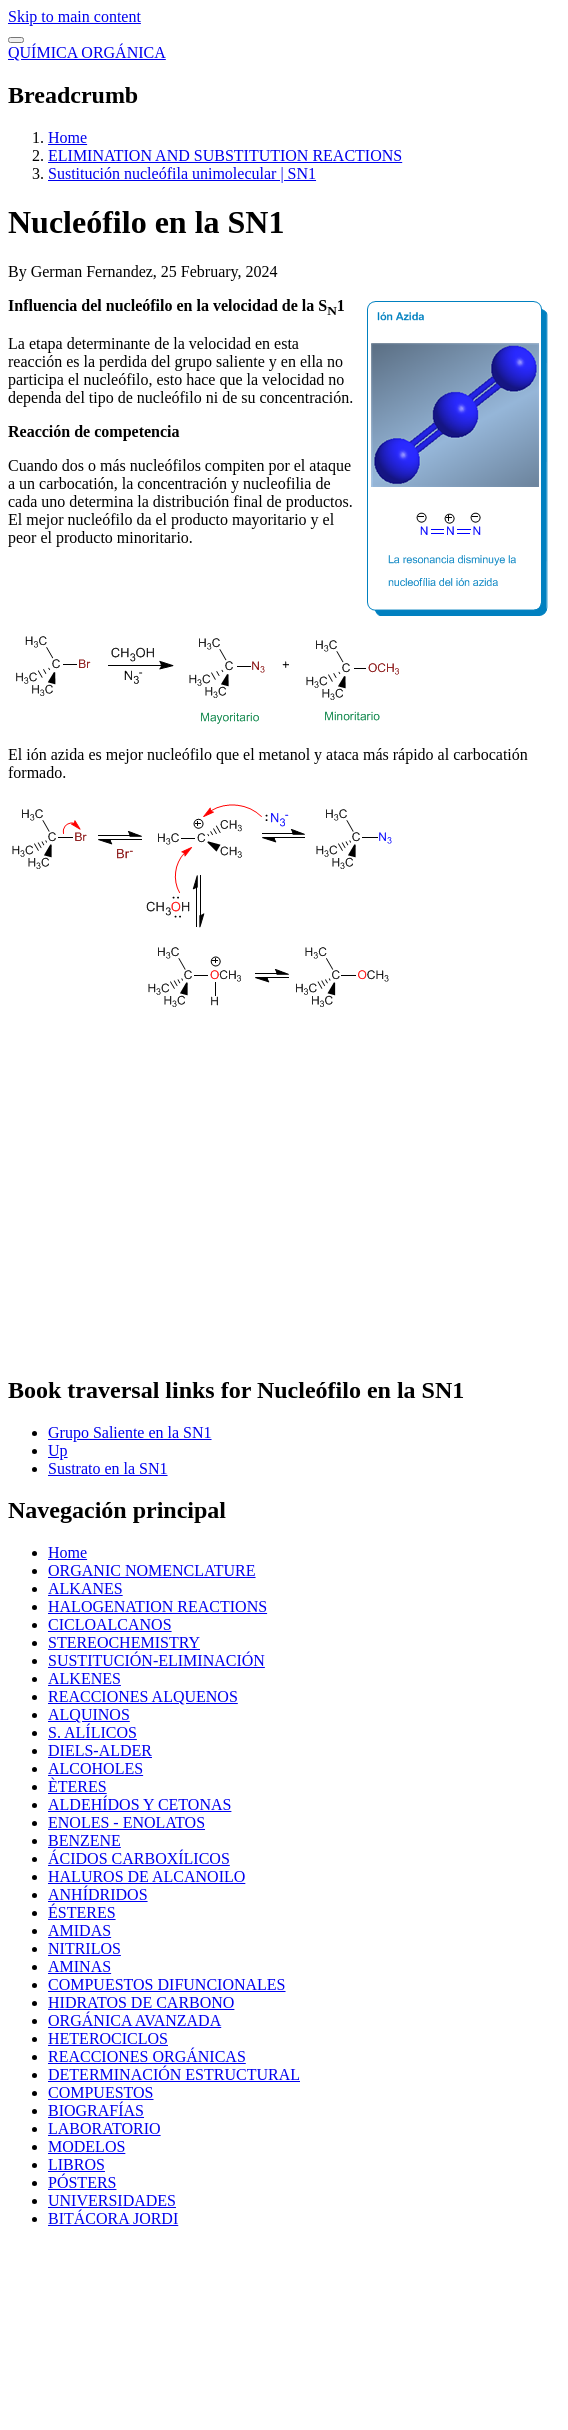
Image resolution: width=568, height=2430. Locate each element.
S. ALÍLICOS (92, 1732)
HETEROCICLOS (108, 2038)
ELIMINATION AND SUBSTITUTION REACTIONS (225, 155)
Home (67, 137)
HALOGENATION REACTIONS (157, 1606)
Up (58, 1450)
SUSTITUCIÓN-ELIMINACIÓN (156, 1660)
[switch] (16, 40)
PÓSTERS (82, 2182)
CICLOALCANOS (110, 1624)
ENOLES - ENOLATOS (126, 1822)
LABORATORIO (104, 2128)
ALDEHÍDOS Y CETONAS (139, 1804)
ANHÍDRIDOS (98, 1894)
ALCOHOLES (95, 1768)
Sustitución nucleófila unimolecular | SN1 (182, 173)
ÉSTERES (82, 1912)
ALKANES (85, 1588)
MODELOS (86, 2146)
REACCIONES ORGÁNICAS (147, 2056)
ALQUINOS (89, 1714)
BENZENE (84, 1840)
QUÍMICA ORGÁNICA (87, 52)
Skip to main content (74, 16)
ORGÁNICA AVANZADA (134, 2020)
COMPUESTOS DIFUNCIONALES (167, 1984)
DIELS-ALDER (100, 1750)
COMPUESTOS (101, 2092)
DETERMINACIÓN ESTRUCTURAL (174, 2074)
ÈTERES (77, 1786)
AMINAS (79, 1966)
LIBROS (76, 2164)
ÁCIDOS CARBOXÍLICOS (139, 1858)
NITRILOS (84, 1948)
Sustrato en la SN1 (108, 1468)
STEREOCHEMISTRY (124, 1642)
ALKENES (84, 1678)
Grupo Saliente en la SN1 (130, 1432)
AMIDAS (79, 1930)
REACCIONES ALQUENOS (143, 1696)
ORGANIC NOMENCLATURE (152, 1570)
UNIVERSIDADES (112, 2200)
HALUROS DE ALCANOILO (146, 1876)
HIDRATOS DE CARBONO (141, 2002)
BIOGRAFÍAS (96, 2110)
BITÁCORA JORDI (113, 2218)
